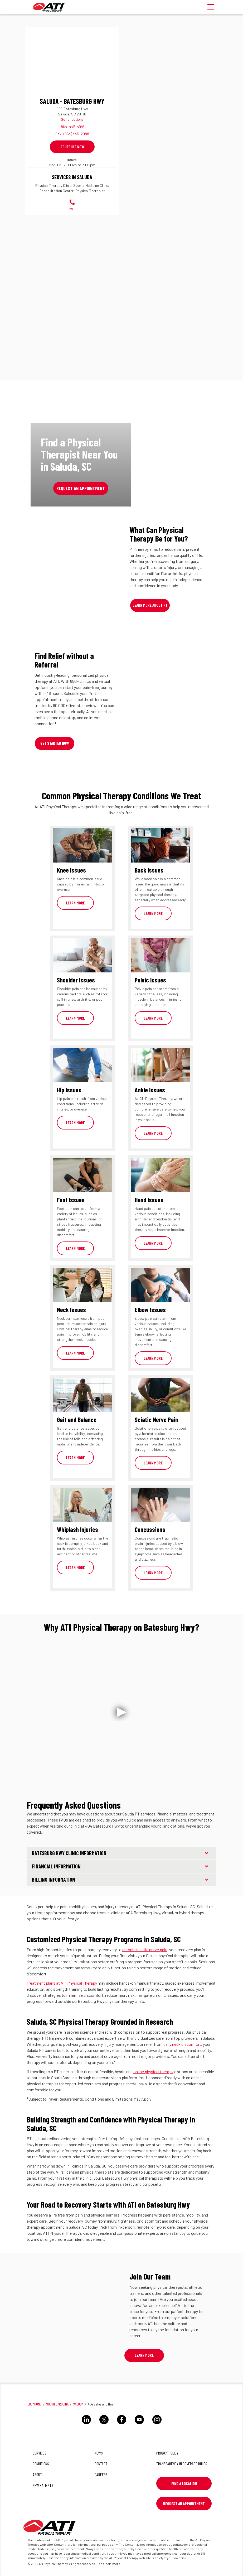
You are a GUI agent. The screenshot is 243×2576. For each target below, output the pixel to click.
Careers (101, 2474)
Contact (101, 2463)
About (37, 2474)
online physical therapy (153, 2071)
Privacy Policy (167, 2452)
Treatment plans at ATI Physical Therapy (62, 1982)
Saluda (78, 2404)
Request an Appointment (80, 488)
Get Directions (72, 119)
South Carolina (57, 2404)
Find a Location (184, 2483)
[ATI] (49, 7)
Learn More (75, 902)
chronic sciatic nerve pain (144, 1949)
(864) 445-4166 (72, 126)
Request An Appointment (184, 2503)
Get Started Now (54, 743)
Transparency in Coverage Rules (181, 2463)
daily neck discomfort (182, 2044)
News (99, 2452)
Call (72, 205)
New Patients (43, 2485)
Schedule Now (72, 146)
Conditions (41, 2463)
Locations (34, 2404)
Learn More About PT (150, 605)
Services (39, 2452)
